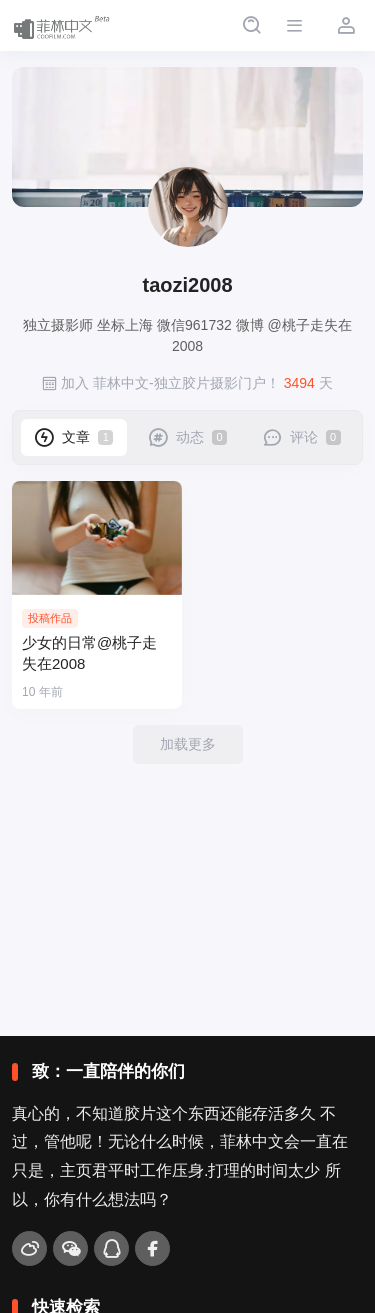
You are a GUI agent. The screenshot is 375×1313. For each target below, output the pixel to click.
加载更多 (188, 744)
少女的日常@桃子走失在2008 (89, 653)
